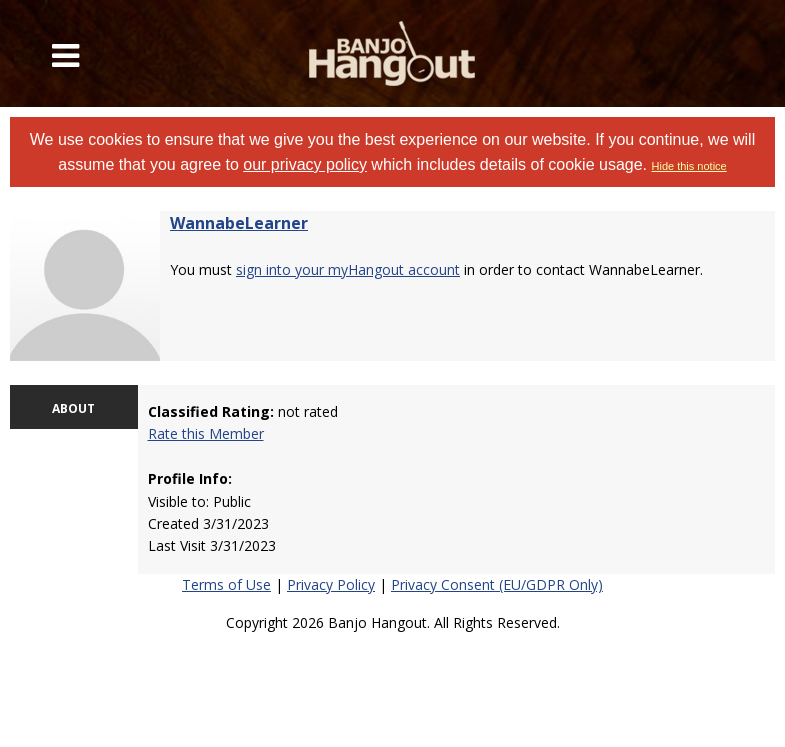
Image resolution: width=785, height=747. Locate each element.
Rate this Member (206, 433)
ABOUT (73, 408)
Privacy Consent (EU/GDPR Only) (497, 584)
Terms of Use (226, 584)
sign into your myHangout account (348, 269)
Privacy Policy (331, 584)
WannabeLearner (239, 223)
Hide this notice (689, 166)
